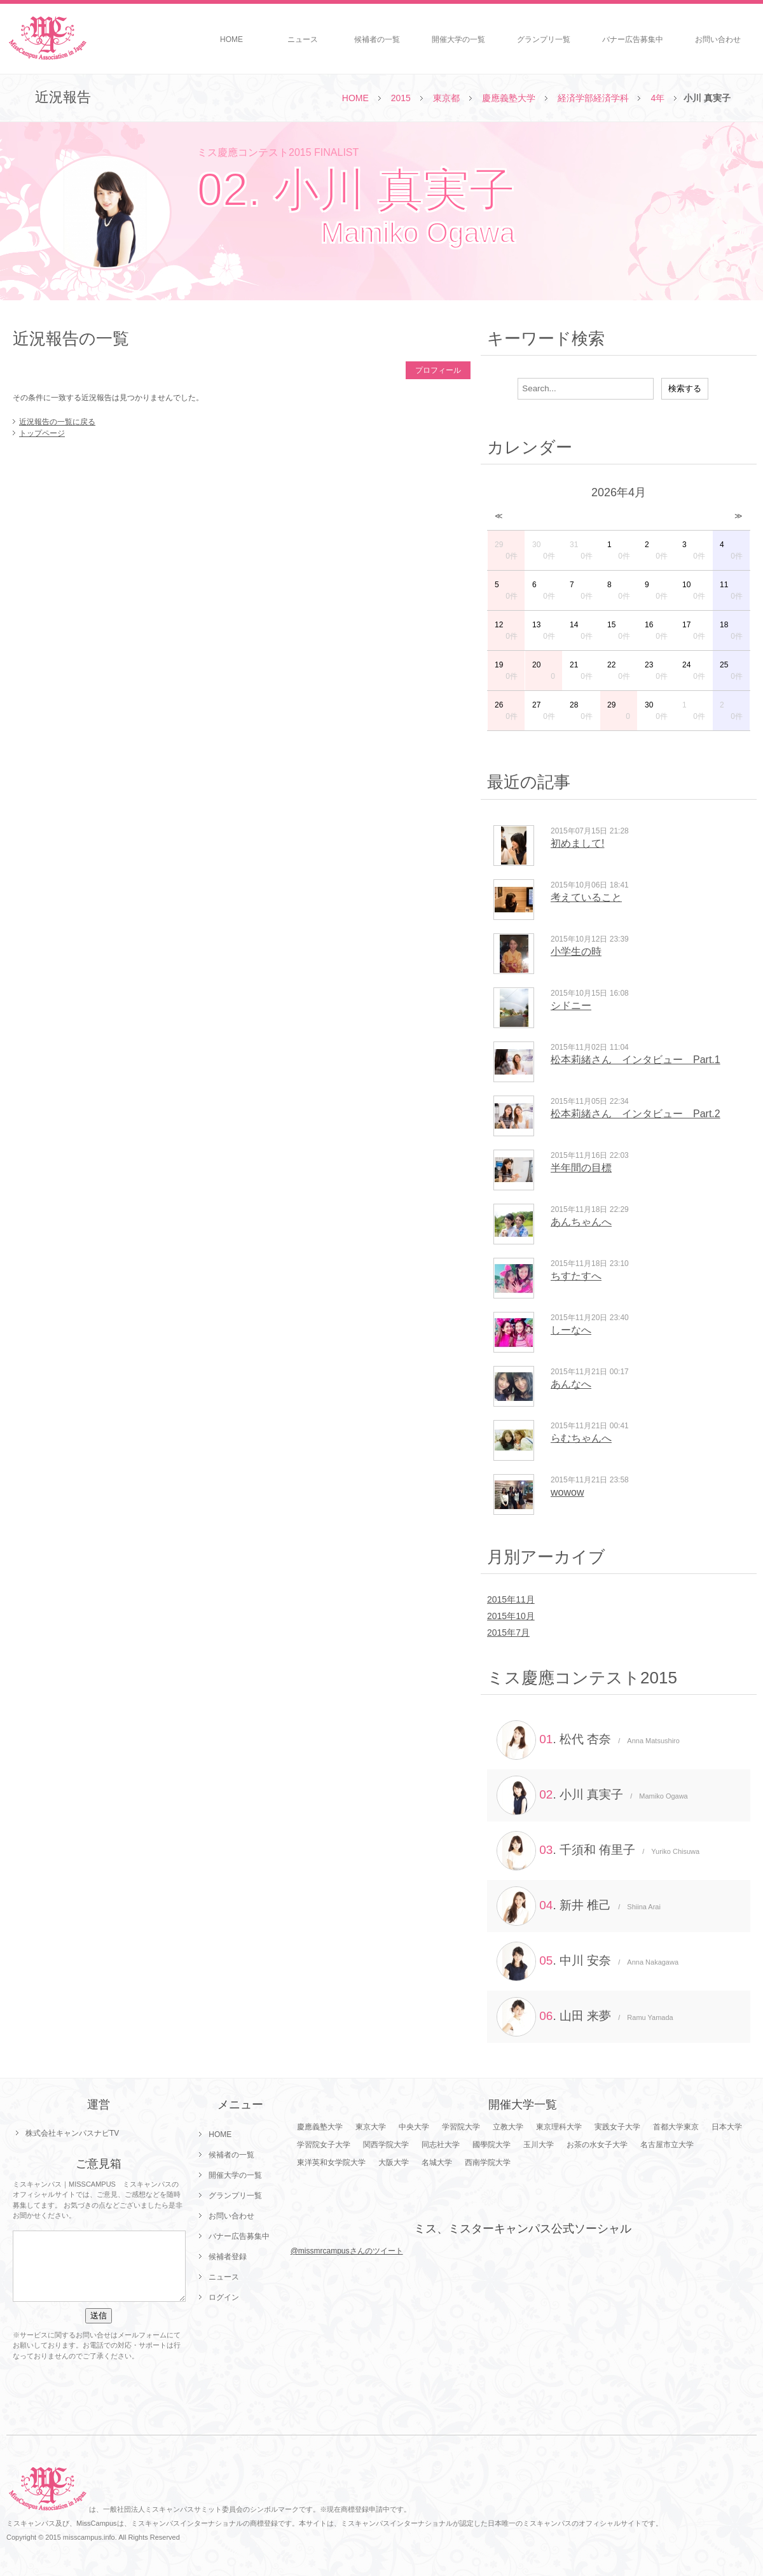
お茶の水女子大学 (597, 2144)
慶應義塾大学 (508, 98)
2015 (401, 98)
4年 (657, 98)
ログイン (224, 2297)
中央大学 (414, 2126)
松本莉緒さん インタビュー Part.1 (635, 1059)
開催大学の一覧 (458, 39)
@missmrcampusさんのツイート (347, 2251)
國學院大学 (491, 2144)
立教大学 (508, 2126)
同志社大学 (441, 2144)
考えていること (586, 897)
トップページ (42, 433)
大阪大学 (393, 2162)
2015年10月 (511, 1616)
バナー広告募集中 (632, 39)
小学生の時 (576, 951)
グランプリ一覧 (543, 39)
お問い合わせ (718, 39)
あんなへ (571, 1384)
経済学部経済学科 (593, 98)
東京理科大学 (559, 2126)
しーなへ (571, 1330)
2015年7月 (508, 1632)
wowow (567, 1492)
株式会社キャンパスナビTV (72, 2133)
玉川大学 (538, 2144)
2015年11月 (511, 1599)
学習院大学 (461, 2126)
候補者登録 (228, 2256)
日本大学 (726, 2126)
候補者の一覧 (377, 39)
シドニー (571, 1005)
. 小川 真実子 (592, 1795)
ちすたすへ (576, 1276)
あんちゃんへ (581, 1221)
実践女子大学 (617, 2126)
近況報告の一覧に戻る (57, 421)
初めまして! (577, 843)
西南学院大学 (488, 2162)
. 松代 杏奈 (588, 1740)
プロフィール (438, 370)
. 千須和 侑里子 (598, 1850)
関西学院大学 (386, 2144)
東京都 (446, 98)
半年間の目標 (581, 1167)
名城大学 (437, 2162)
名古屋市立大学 (667, 2144)
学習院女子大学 (323, 2144)
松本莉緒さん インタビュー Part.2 (635, 1113)
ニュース (302, 39)
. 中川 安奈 (587, 1961)
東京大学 (370, 2126)
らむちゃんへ (581, 1438)
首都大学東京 (676, 2126)
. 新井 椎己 (579, 1906)
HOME (231, 39)
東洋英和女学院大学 (331, 2162)
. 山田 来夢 (585, 2016)
